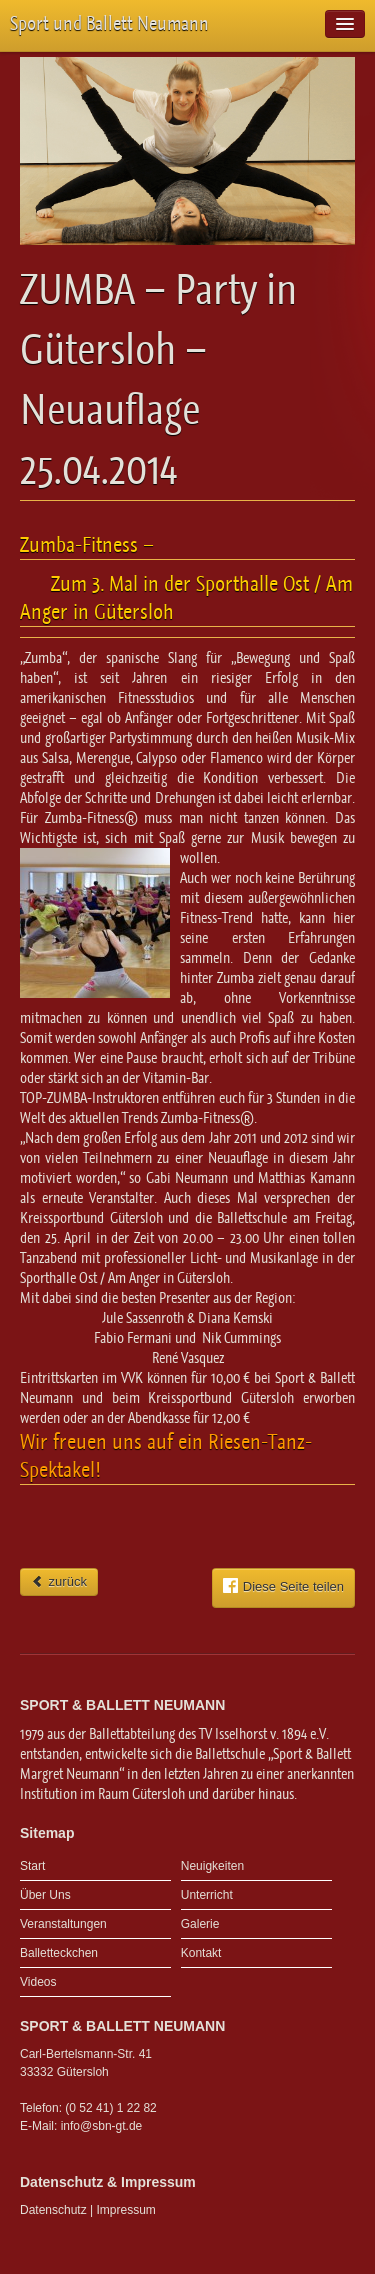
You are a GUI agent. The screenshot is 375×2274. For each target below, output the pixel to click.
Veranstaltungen (63, 1924)
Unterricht (207, 1895)
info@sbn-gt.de (102, 2126)
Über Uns (45, 1895)
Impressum (126, 2210)
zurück (59, 1581)
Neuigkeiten (212, 1866)
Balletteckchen (59, 1953)
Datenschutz (53, 2210)
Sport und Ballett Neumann (109, 23)
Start (32, 1866)
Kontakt (201, 1953)
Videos (38, 1982)
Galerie (200, 1924)
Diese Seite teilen (283, 1586)
